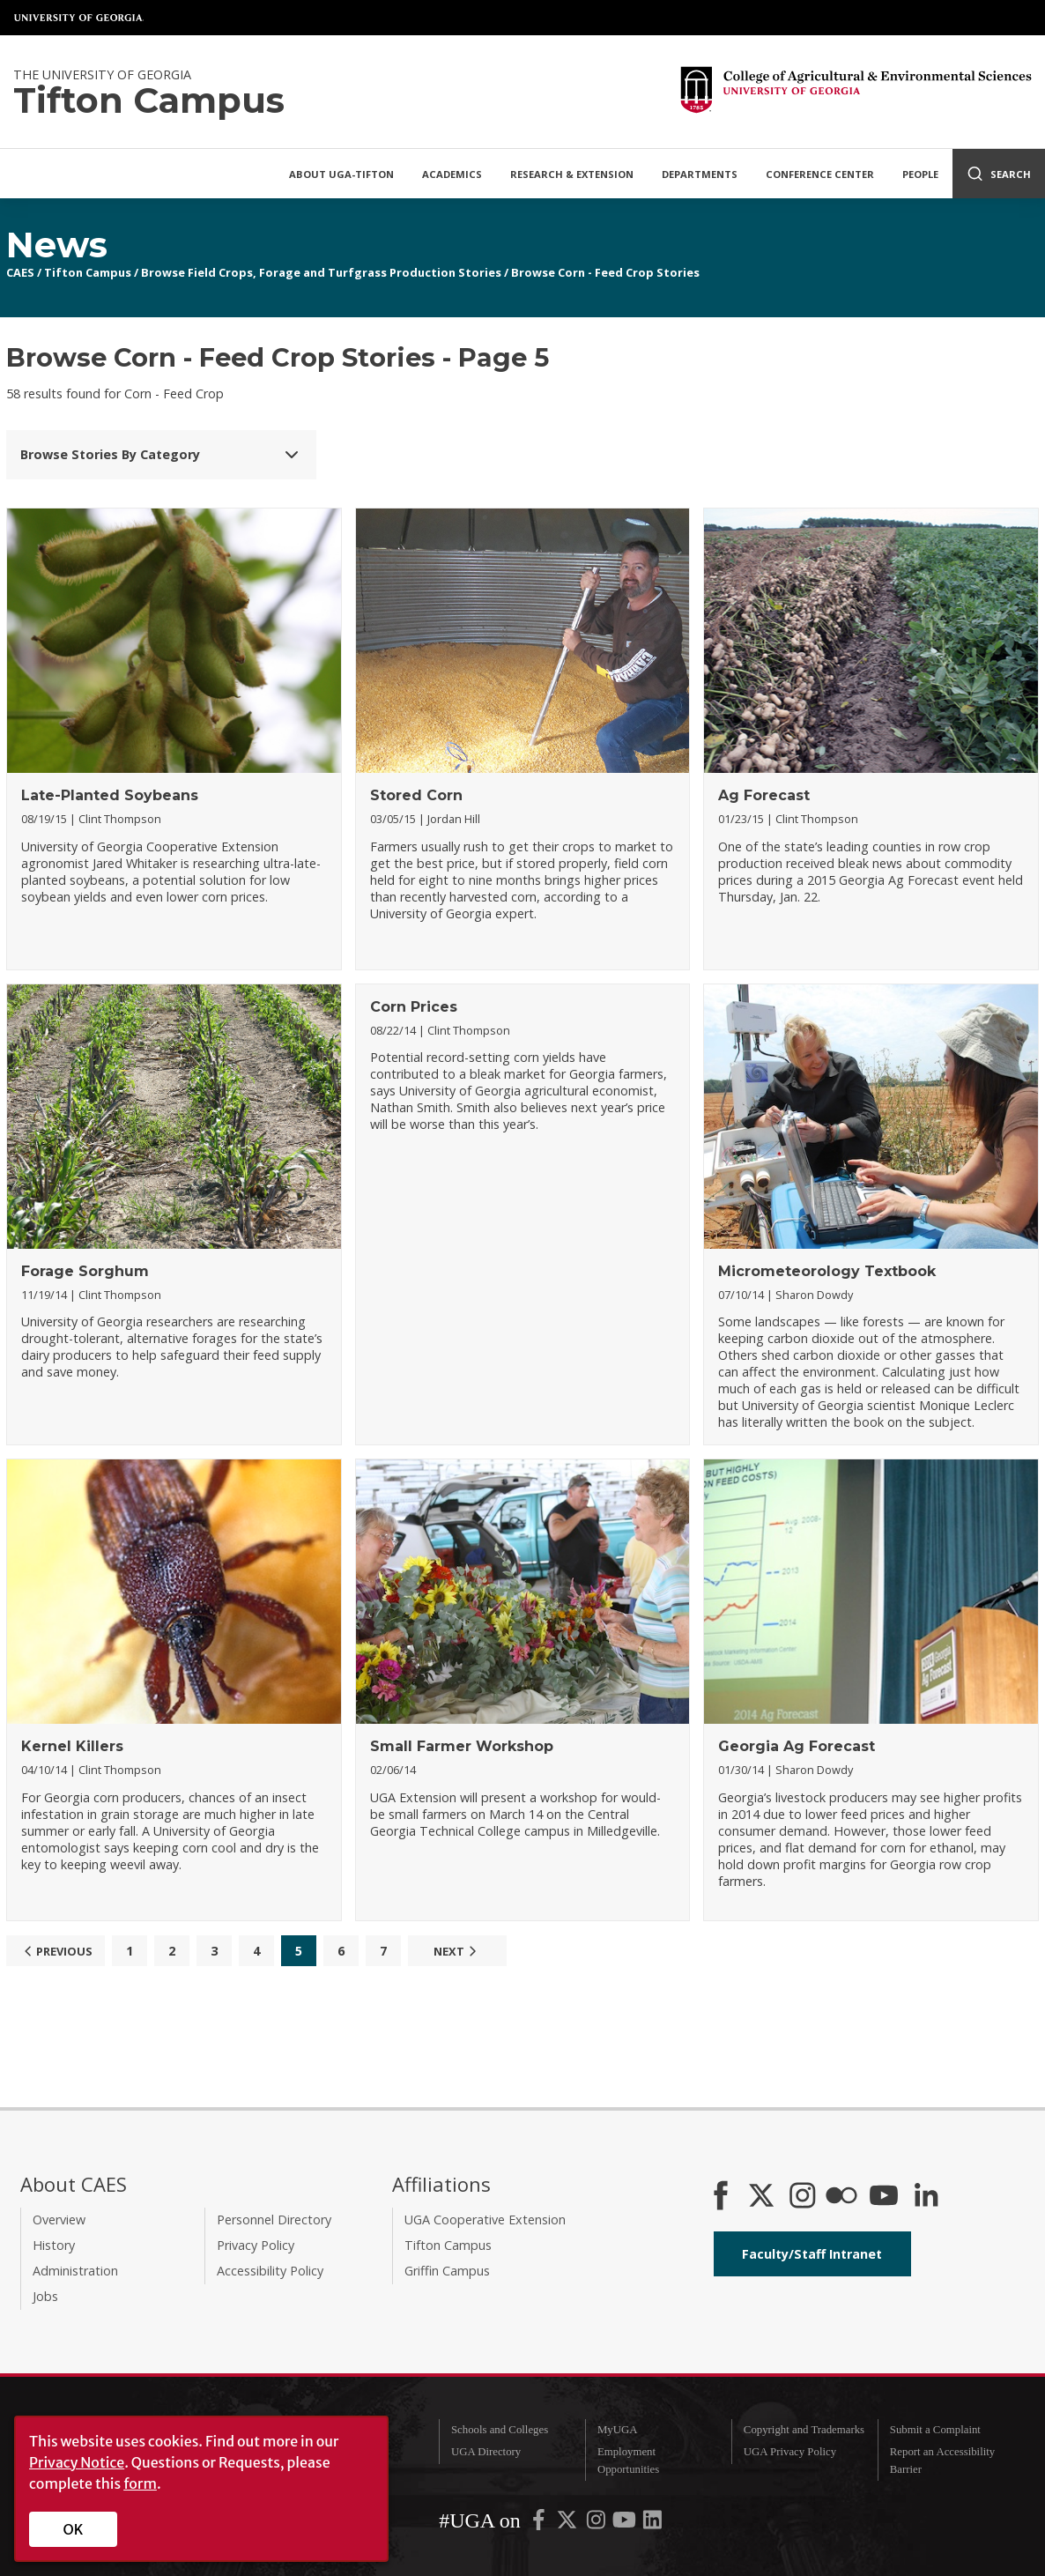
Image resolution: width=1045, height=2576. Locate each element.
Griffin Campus (447, 2270)
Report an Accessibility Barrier (942, 2460)
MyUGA (617, 2430)
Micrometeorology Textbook (827, 1271)
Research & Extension (572, 174)
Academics (452, 174)
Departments (699, 174)
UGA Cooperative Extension (485, 2219)
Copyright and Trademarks (804, 2430)
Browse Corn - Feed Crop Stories (605, 272)
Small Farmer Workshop (461, 1746)
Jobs (45, 2296)
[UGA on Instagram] (597, 2524)
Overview (59, 2219)
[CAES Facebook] (721, 2197)
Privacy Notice (76, 2462)
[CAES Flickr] (841, 2197)
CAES (20, 272)
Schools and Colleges (499, 2430)
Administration (75, 2270)
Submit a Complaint (935, 2430)
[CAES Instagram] (802, 2197)
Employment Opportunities (628, 2460)
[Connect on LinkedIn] (926, 2197)
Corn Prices (413, 1006)
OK (73, 2529)
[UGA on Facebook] (540, 2524)
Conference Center (820, 174)
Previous (56, 1951)
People (920, 174)
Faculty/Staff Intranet (812, 2254)
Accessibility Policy (270, 2270)
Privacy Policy (255, 2245)
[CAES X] (763, 2197)
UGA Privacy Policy (790, 2452)
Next (457, 1951)
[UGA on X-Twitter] (568, 2524)
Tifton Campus (87, 272)
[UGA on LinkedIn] (652, 2524)
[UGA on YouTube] (625, 2524)
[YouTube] (884, 2197)
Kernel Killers (72, 1746)
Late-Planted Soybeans (109, 795)
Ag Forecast (764, 795)
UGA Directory (486, 2452)
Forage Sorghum (85, 1271)
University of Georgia (79, 17)
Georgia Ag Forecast (796, 1746)
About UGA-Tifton (341, 174)
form (140, 2483)
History (54, 2245)
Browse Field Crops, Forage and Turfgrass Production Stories (321, 272)
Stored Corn (416, 795)
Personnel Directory (274, 2219)
